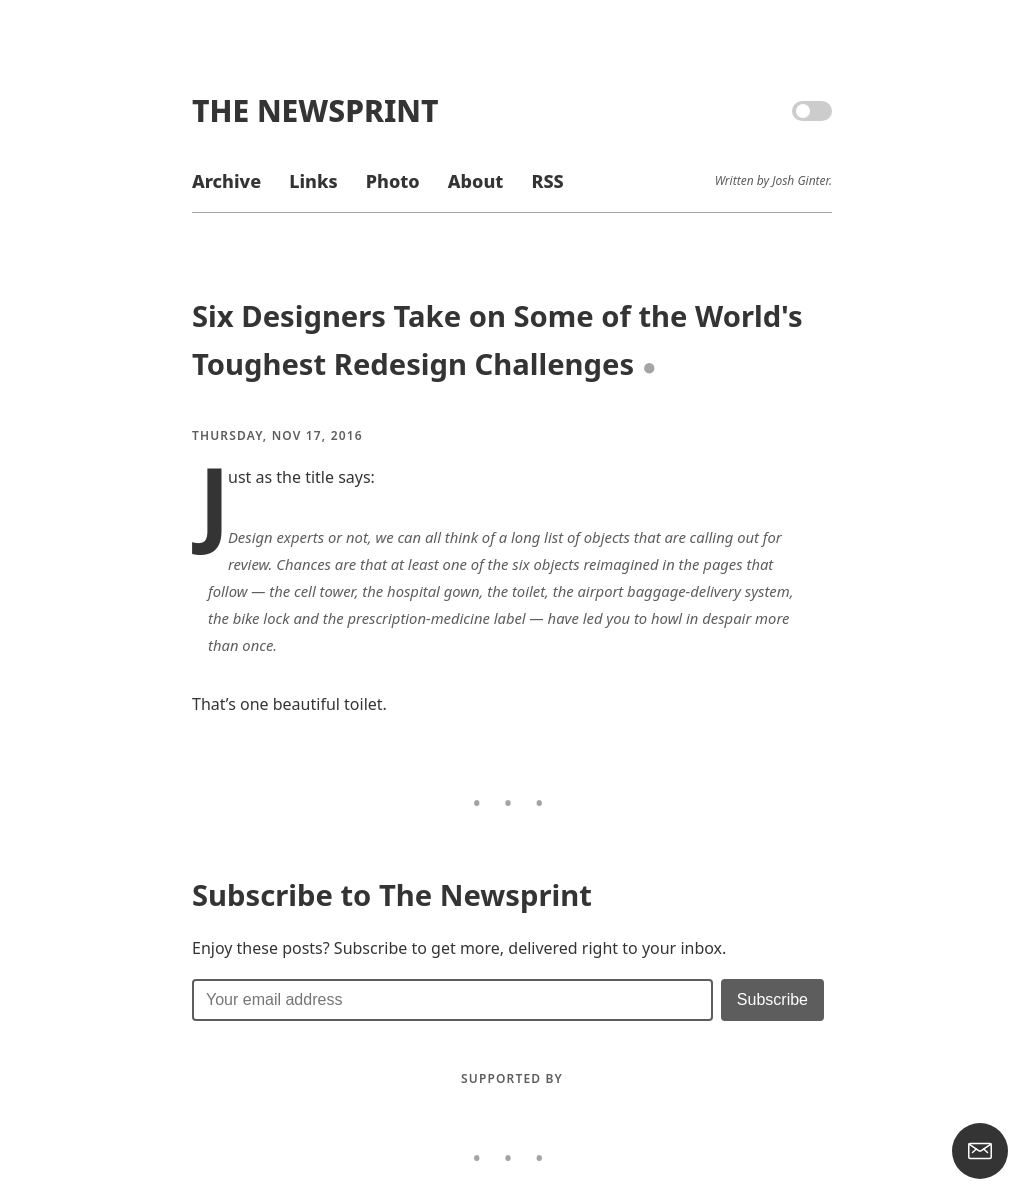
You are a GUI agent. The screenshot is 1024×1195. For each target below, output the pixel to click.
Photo (393, 181)
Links (313, 181)
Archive (226, 181)
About (475, 181)
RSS (547, 181)
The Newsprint (315, 110)
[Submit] (772, 1000)
